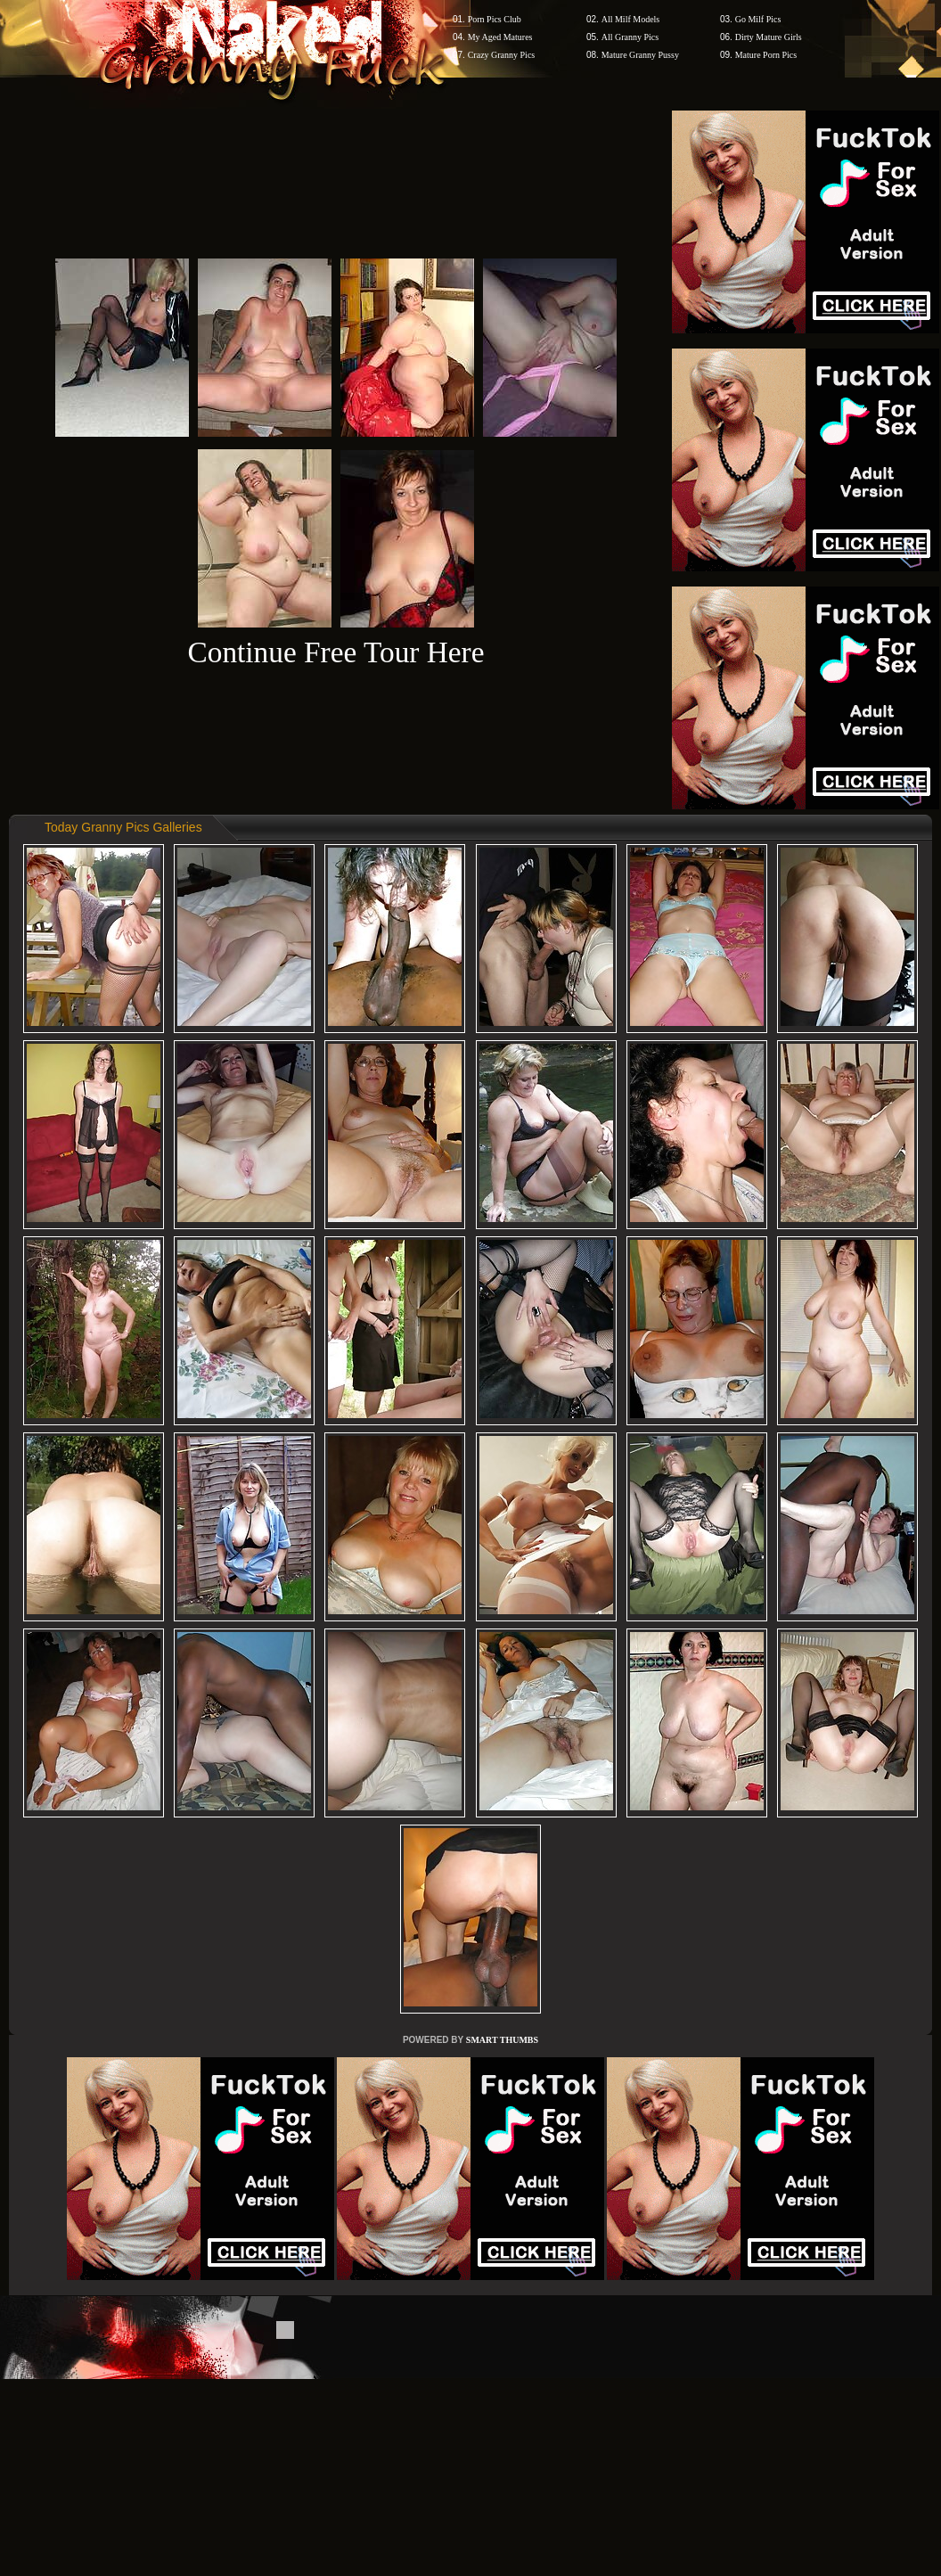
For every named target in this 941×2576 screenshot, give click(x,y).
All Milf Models (630, 19)
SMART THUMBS (502, 2040)
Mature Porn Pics (766, 55)
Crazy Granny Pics (502, 55)
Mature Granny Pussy (640, 55)
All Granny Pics (630, 37)
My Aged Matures (500, 37)
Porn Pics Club (494, 19)
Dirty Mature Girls (768, 37)
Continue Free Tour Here (335, 652)
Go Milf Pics (758, 19)
